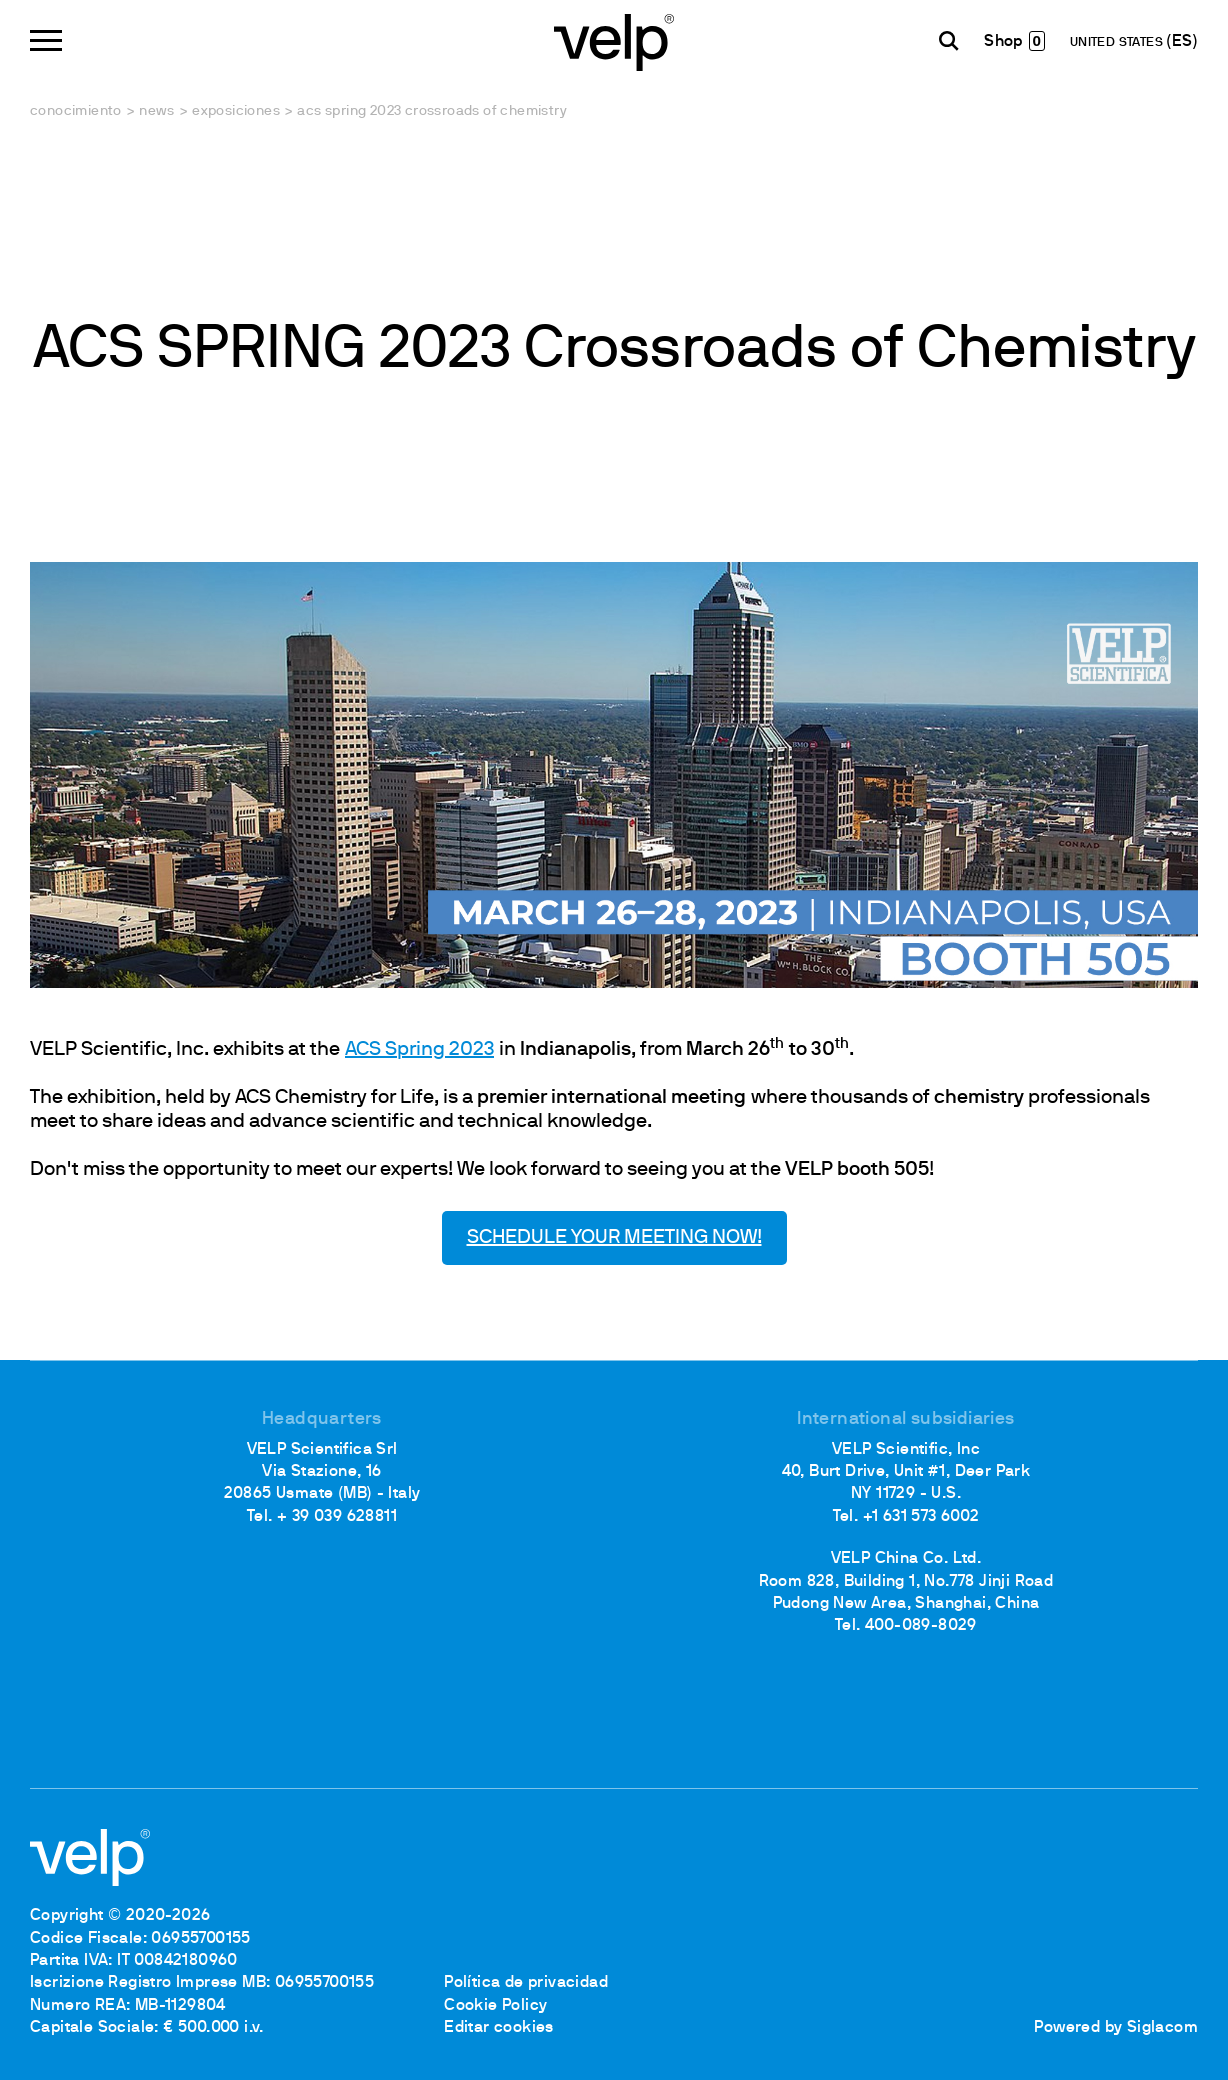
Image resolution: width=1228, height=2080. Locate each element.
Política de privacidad (526, 1983)
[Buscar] (949, 41)
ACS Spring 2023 (419, 1050)
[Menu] (46, 40)
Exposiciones (236, 111)
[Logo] (614, 40)
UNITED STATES (1118, 43)
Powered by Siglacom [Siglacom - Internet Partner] (1116, 2028)
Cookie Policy (495, 2006)
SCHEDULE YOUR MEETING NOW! (614, 1238)
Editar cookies (499, 2028)
